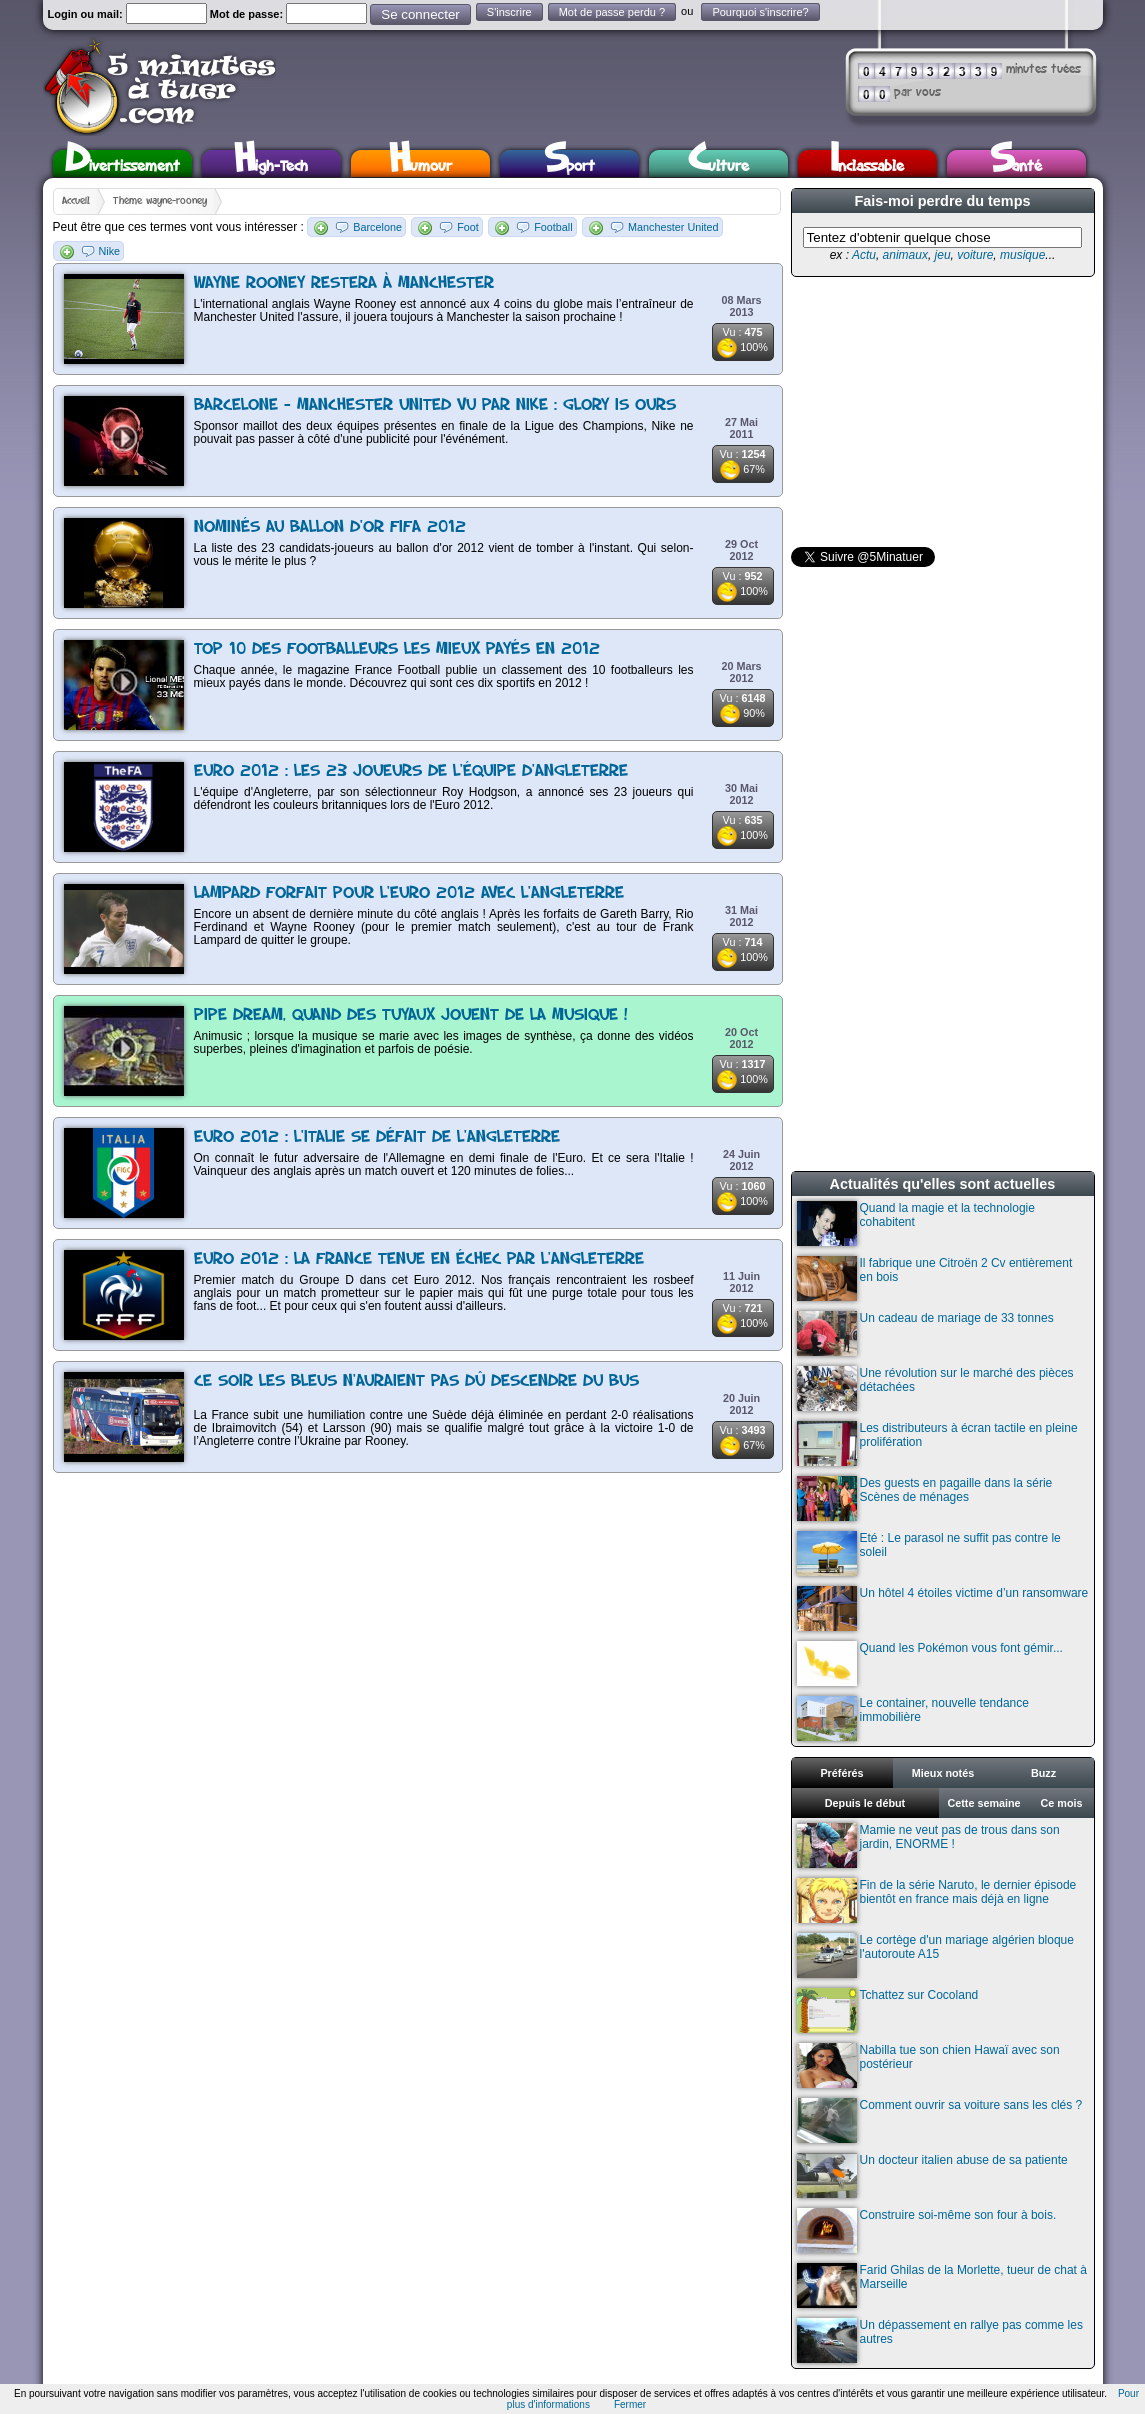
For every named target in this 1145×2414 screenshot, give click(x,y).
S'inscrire (509, 12)
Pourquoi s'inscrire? (760, 12)
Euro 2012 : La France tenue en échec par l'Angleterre (419, 1259)
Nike (110, 251)
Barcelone (377, 227)
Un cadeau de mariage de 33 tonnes (925, 1333)
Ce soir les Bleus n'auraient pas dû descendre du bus (416, 1381)
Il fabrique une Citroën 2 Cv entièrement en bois (935, 1278)
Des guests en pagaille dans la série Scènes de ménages (925, 1498)
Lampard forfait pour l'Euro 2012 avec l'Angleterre (409, 893)
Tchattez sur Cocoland (888, 2010)
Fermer (630, 2404)
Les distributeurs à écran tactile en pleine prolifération (937, 1443)
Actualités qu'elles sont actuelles (943, 1184)
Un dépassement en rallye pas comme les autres (940, 2340)
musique (1022, 255)
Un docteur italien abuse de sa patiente (932, 2175)
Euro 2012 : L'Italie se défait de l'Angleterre (377, 1137)
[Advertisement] (941, 412)
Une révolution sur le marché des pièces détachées (935, 1388)
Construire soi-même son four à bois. (927, 2230)
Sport (569, 163)
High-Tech (271, 163)
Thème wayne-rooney (160, 201)
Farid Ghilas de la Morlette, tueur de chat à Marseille (942, 2285)
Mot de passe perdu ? (612, 12)
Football (553, 227)
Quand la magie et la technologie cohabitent (916, 1223)
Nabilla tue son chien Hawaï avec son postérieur (928, 2065)
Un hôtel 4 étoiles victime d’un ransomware (943, 1608)
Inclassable (867, 163)
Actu (864, 255)
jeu (943, 255)
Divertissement (122, 163)
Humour (420, 163)
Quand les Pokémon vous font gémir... (930, 1663)
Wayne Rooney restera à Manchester (344, 283)
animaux (905, 255)
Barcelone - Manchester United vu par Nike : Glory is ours (435, 405)
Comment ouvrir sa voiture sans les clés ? (940, 2120)
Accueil (76, 201)
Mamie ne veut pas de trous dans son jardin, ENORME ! (928, 1845)
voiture (975, 255)
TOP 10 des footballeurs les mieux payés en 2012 (397, 649)
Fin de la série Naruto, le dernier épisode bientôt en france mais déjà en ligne (937, 1900)
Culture (718, 163)
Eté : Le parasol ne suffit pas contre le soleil (929, 1553)
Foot (468, 227)
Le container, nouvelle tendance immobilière (913, 1718)
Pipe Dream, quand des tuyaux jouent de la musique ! (411, 1015)
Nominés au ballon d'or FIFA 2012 (330, 527)
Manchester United (673, 227)
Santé (1016, 163)
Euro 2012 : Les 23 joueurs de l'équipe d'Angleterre (411, 771)
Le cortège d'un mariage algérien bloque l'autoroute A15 (935, 1955)
